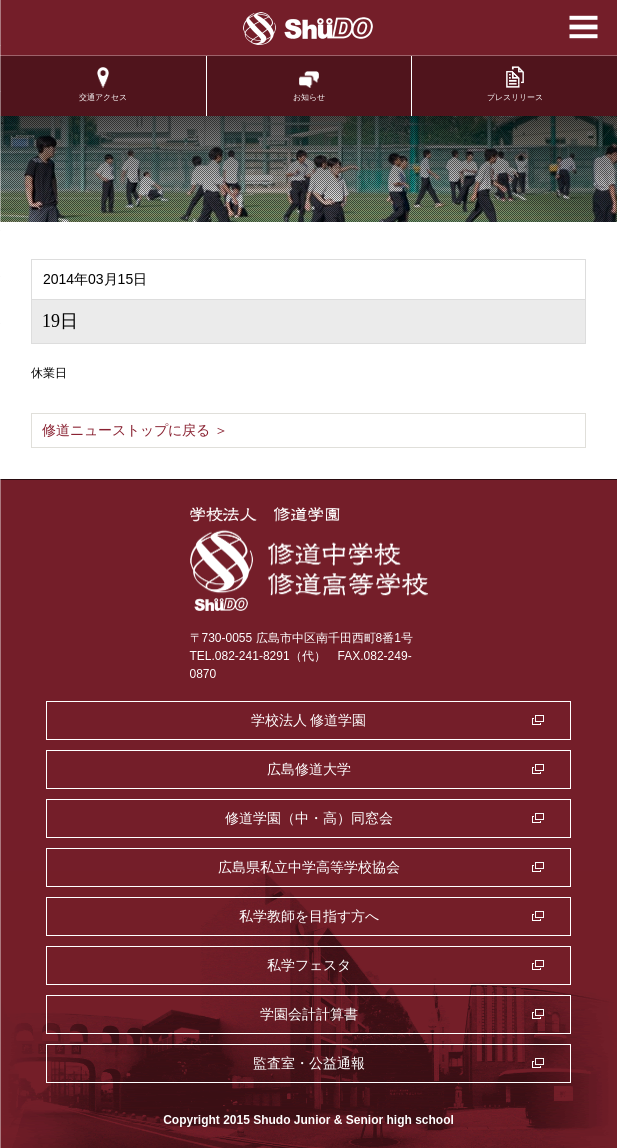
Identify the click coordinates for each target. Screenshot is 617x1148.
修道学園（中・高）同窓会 (309, 818)
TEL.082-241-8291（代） (258, 656)
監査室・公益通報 (309, 1063)
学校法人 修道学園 (309, 720)
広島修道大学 (309, 769)
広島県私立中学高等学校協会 (309, 867)
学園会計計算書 (309, 1014)
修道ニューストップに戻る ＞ (135, 430)
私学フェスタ (309, 965)
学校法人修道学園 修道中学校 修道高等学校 (308, 28)
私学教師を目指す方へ (309, 916)
